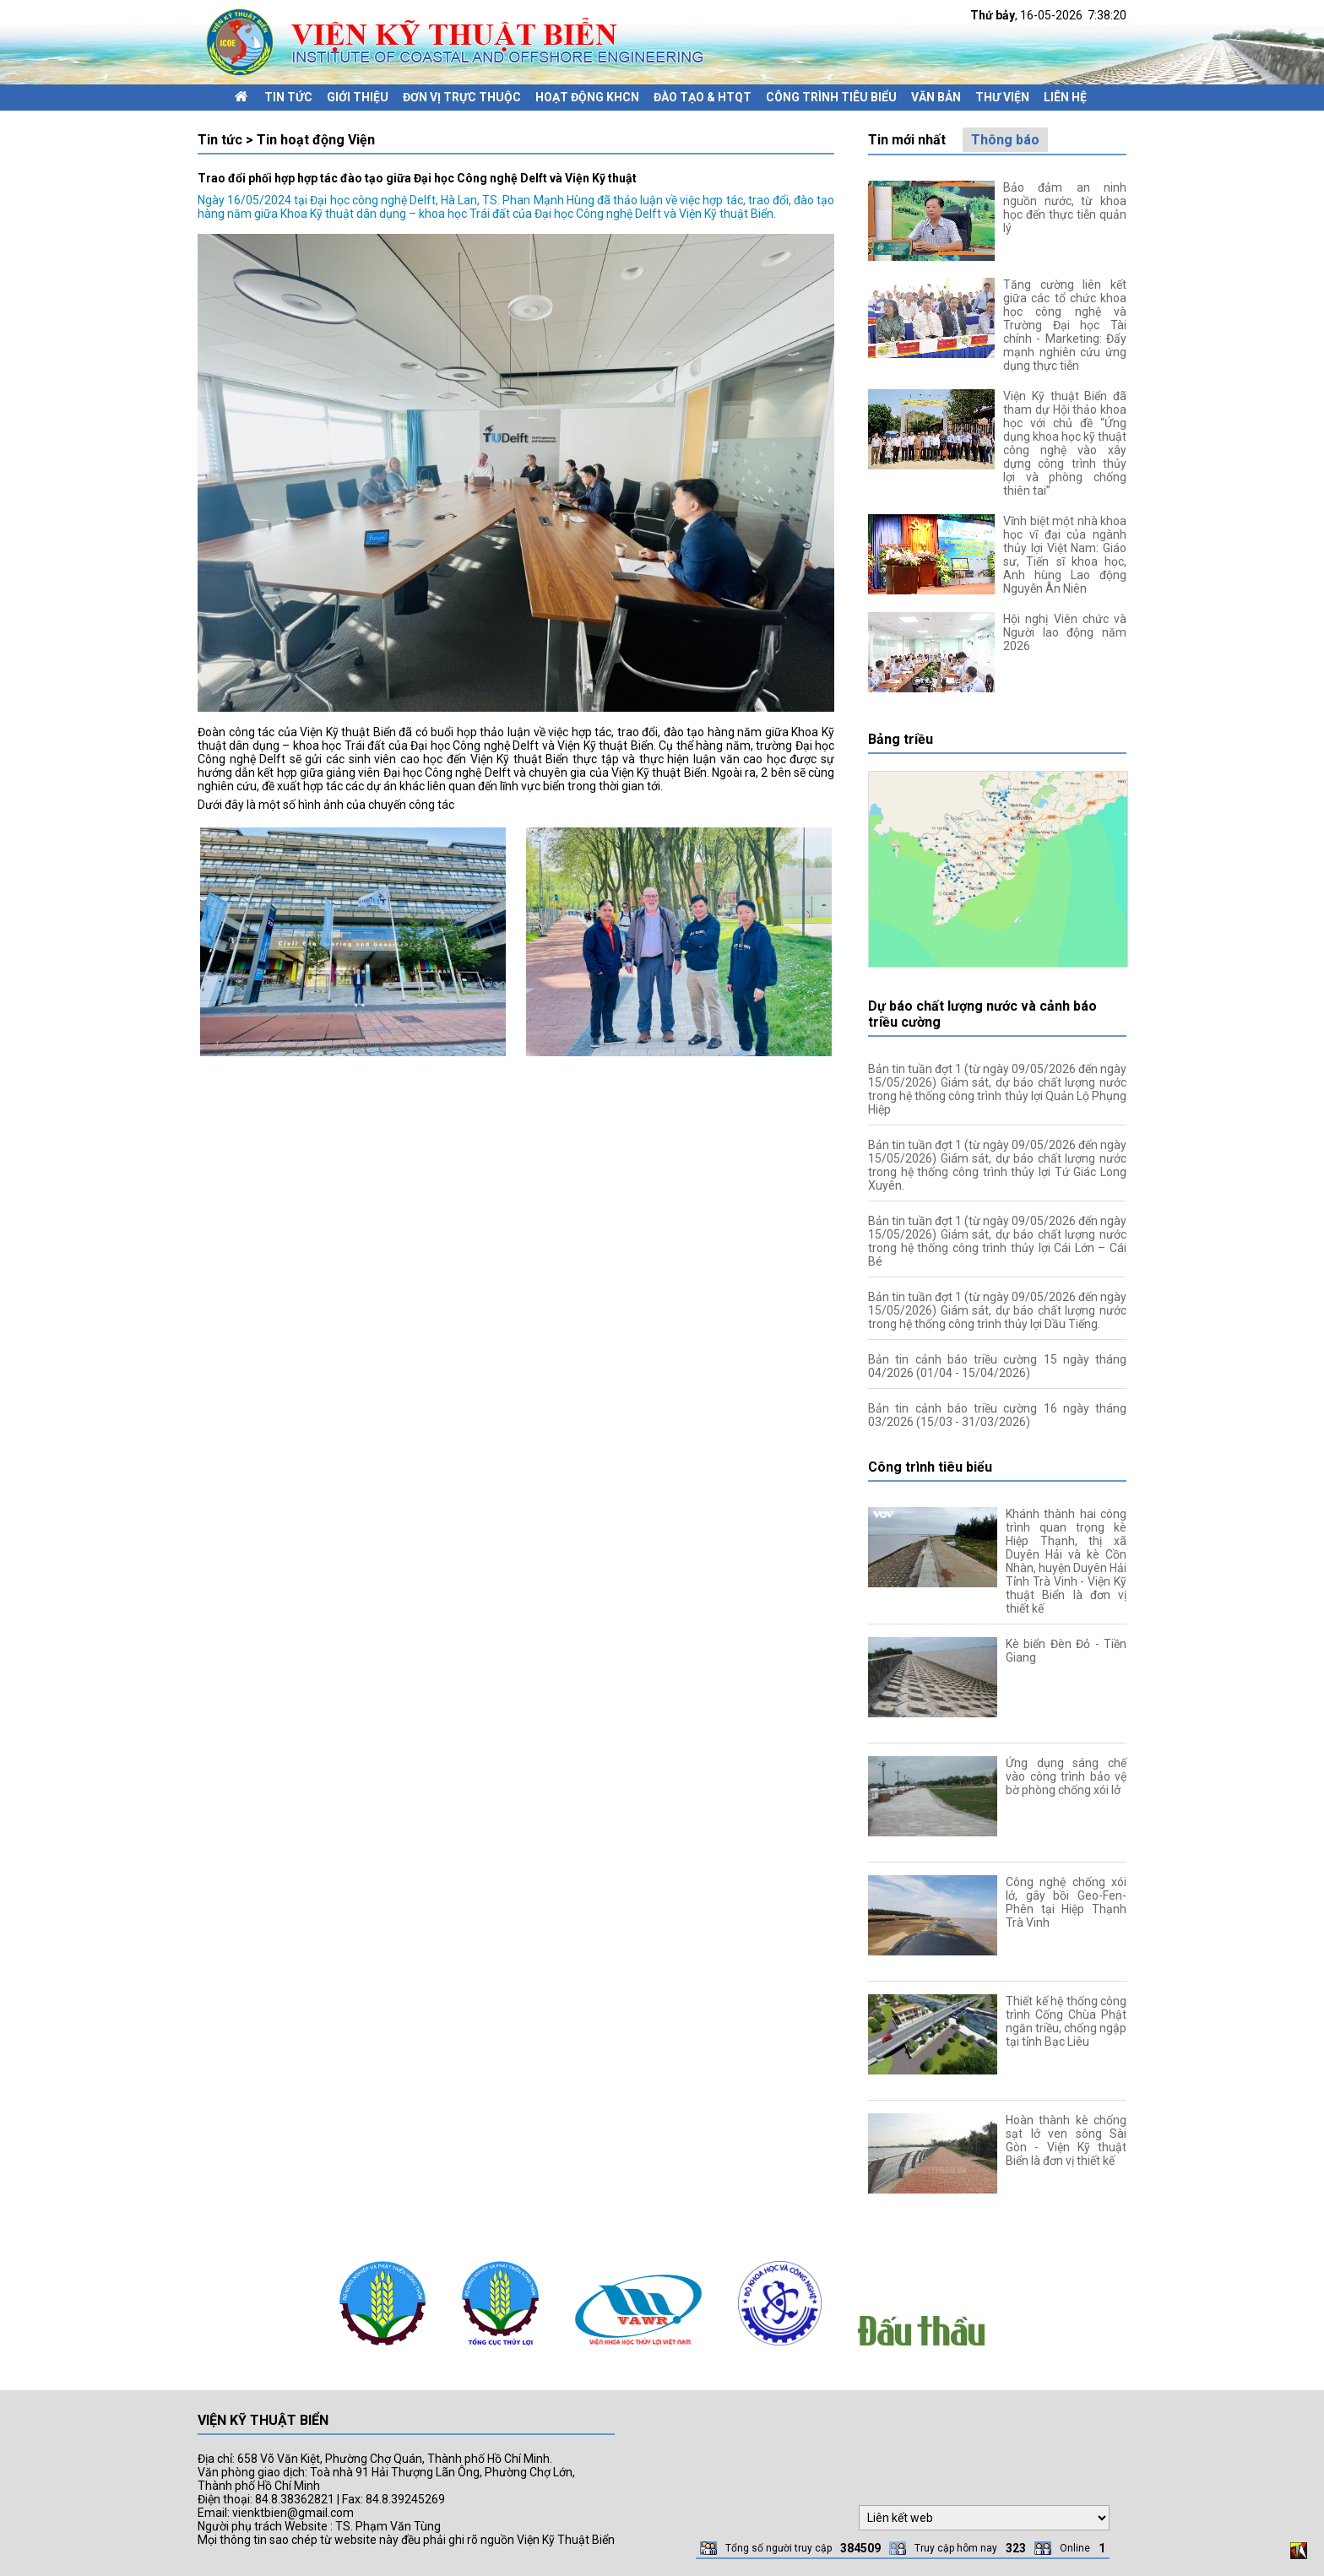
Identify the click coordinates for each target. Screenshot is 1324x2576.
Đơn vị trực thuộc (462, 97)
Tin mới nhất (907, 140)
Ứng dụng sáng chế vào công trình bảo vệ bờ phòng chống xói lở (1066, 1776)
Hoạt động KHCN (587, 97)
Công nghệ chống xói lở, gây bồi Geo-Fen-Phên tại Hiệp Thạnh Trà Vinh (1066, 1902)
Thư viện (1002, 97)
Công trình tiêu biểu (831, 97)
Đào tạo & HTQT (703, 97)
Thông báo (1005, 140)
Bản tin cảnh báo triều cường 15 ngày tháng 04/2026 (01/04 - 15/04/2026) (997, 1366)
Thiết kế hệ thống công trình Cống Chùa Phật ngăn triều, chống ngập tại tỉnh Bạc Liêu (1066, 2021)
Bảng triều (900, 739)
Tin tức (288, 97)
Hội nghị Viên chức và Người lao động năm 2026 (1064, 632)
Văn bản (936, 97)
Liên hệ (1065, 97)
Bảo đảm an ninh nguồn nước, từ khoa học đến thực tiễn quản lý (1064, 208)
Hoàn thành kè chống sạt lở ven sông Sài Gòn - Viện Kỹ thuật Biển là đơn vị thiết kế (1066, 2140)
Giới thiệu (357, 97)
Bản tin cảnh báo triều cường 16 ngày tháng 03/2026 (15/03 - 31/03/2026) (997, 1415)
